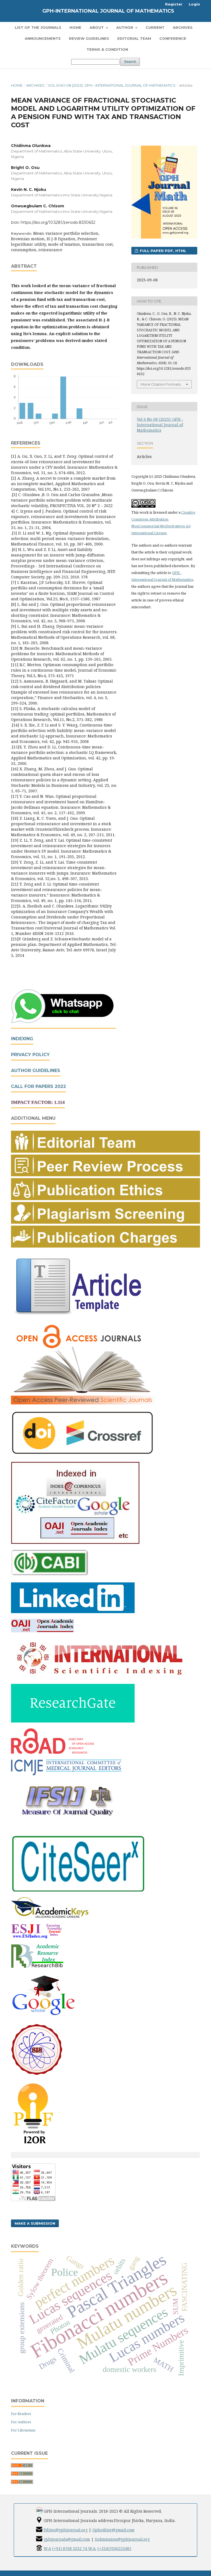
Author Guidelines (35, 1070)
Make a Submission (35, 2223)
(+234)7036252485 (114, 2548)
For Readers (21, 2413)
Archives (183, 27)
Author (125, 27)
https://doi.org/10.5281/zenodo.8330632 (58, 222)
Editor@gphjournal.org (66, 2529)
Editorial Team (134, 38)
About (97, 27)
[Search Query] (95, 62)
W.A (47, 2548)
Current (155, 27)
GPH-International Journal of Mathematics (108, 11)
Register (173, 4)
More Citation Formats (161, 384)
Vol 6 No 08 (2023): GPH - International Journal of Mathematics (112, 85)
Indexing (22, 1038)
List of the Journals (38, 27)
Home (75, 27)
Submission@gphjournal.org (122, 2539)
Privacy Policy (30, 1054)
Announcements (43, 38)
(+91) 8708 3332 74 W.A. (74, 2548)
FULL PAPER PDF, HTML (162, 250)
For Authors (21, 2421)
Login (194, 4)
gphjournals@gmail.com (67, 2539)
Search (130, 62)
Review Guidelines (89, 38)
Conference (172, 38)
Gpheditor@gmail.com (113, 2529)
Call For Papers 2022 (38, 1086)
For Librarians (23, 2430)
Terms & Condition (107, 49)
